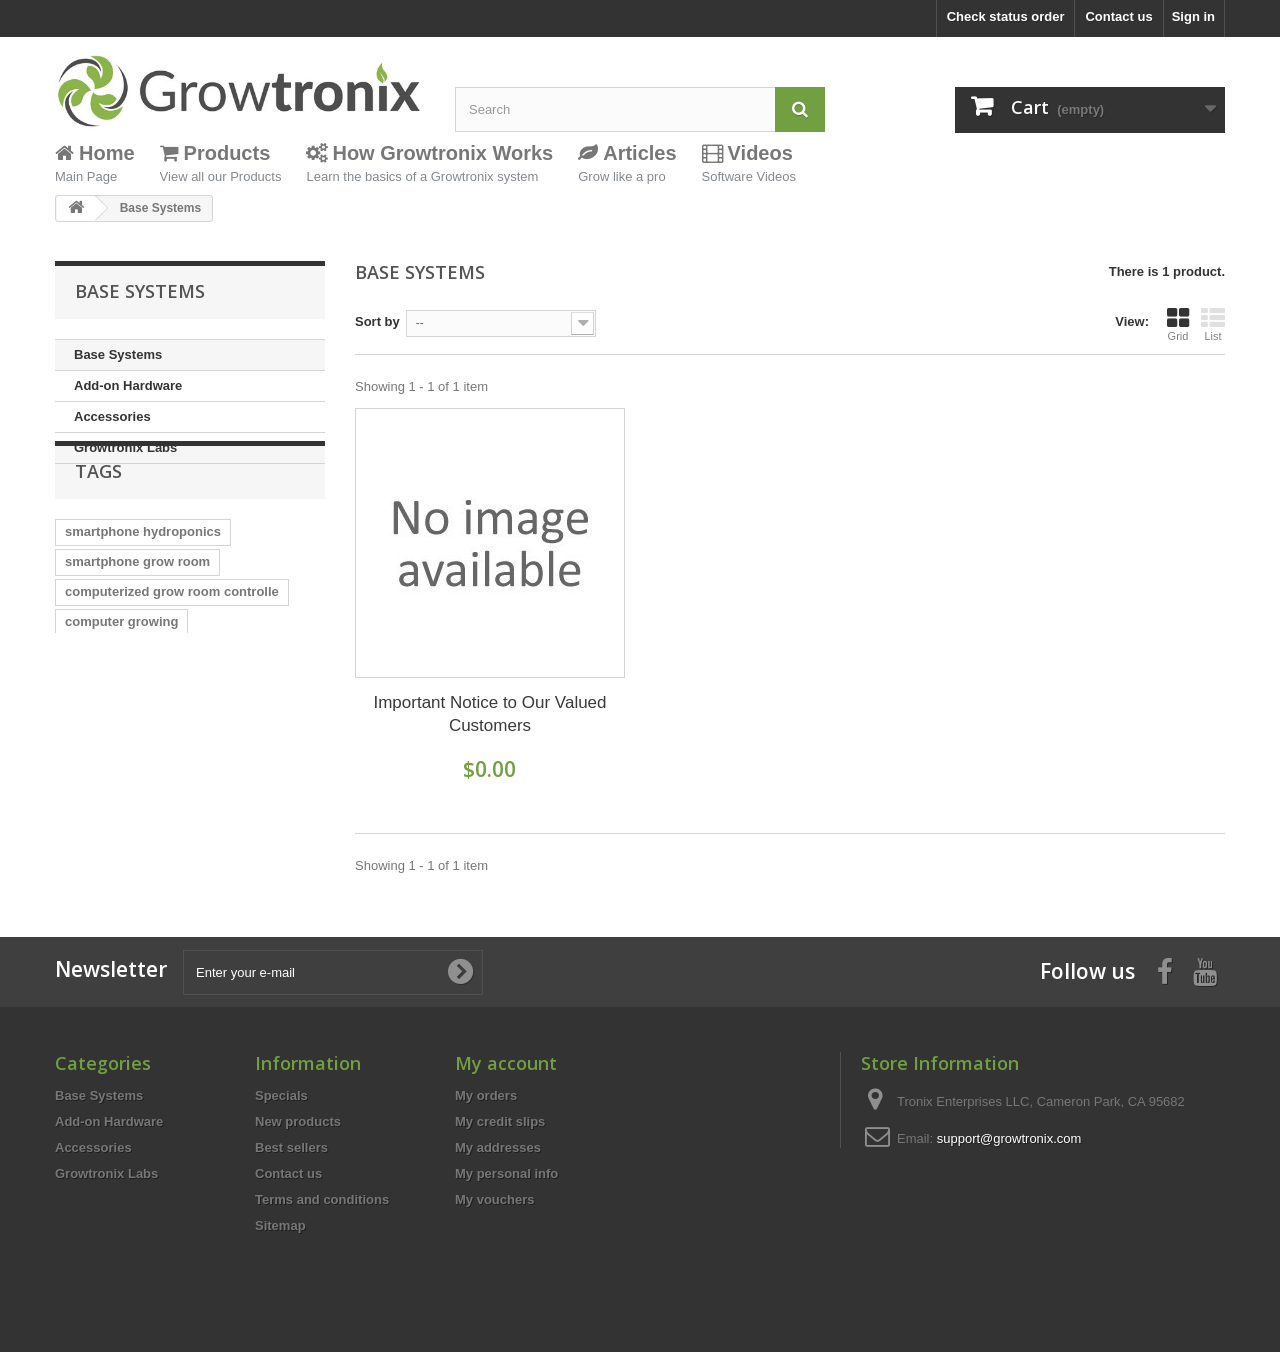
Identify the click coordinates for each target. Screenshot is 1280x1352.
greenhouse (264, 734)
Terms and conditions (322, 1199)
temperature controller (134, 734)
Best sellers (291, 1147)
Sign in (1193, 16)
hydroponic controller (132, 824)
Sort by (377, 321)
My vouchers (494, 1199)
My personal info (506, 1173)
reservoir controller (124, 764)
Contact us (1118, 16)
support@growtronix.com (1009, 1138)
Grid (1178, 324)
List (1213, 324)
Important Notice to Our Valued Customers (489, 714)
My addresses (498, 1147)
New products (298, 1121)
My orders (486, 1095)
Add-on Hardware (128, 385)
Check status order (1006, 16)
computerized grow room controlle (172, 644)
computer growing (121, 674)
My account (506, 1063)
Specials (281, 1095)
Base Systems (118, 354)
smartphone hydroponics (143, 584)
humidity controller (124, 704)
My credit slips (500, 1121)
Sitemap (280, 1225)
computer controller (126, 794)
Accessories (112, 416)
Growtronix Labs (125, 447)
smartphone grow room (137, 614)
